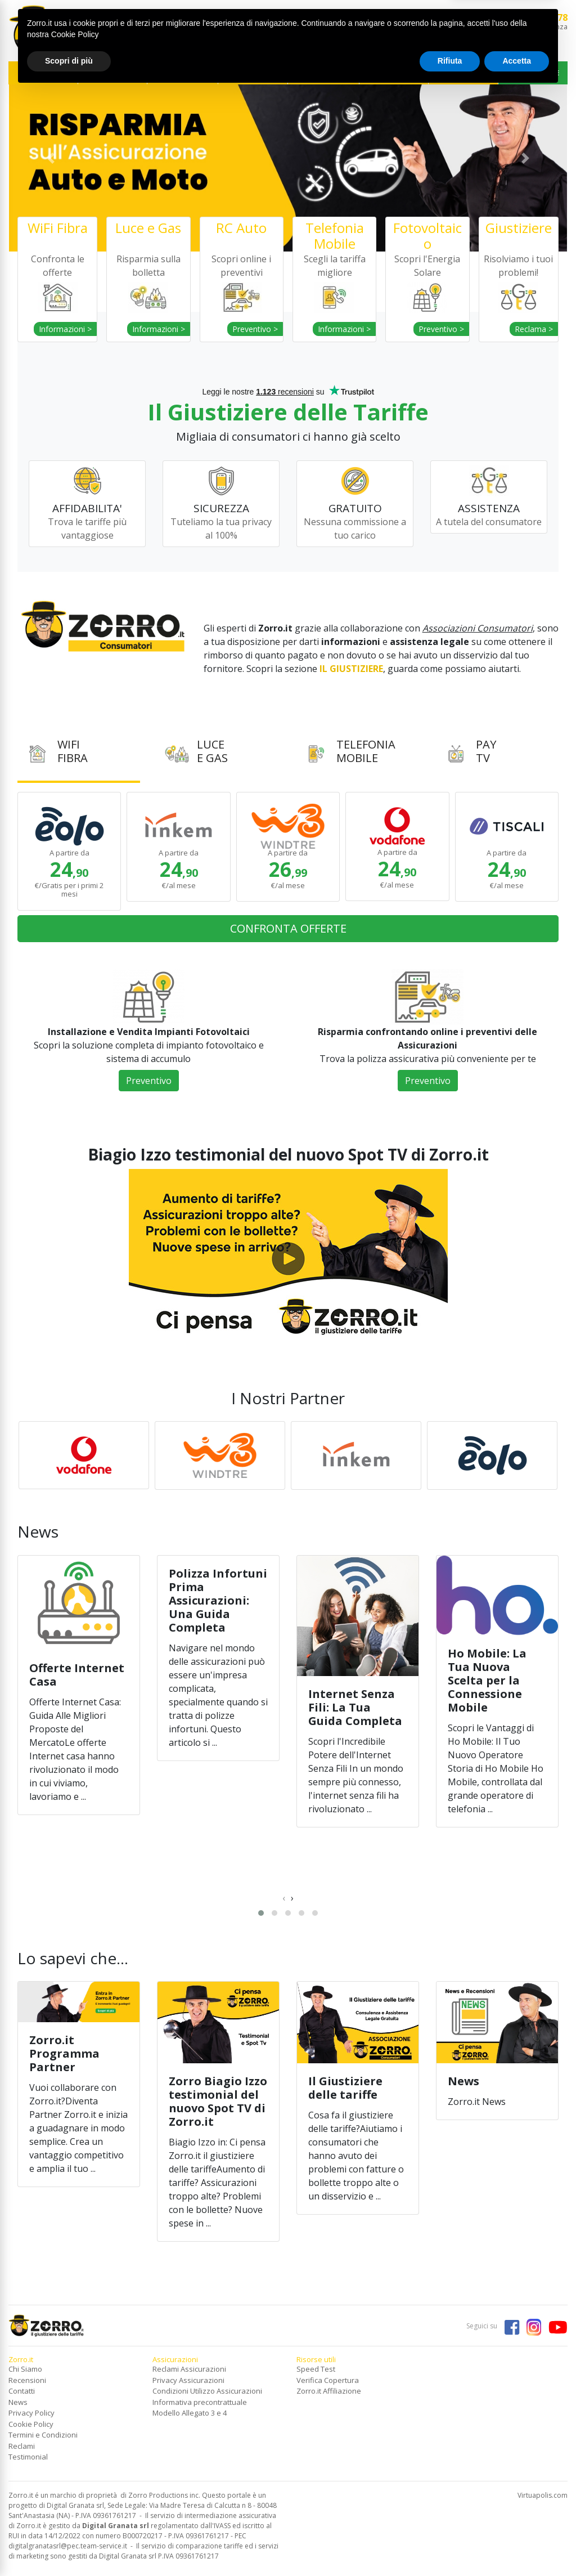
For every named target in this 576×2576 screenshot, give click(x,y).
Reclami (21, 2446)
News (18, 2402)
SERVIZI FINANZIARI (324, 73)
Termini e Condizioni (43, 2435)
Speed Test (315, 2369)
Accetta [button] (516, 2545)
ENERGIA (112, 73)
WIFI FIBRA (43, 73)
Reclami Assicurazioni (189, 2369)
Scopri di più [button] (69, 2545)
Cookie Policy (30, 2424)
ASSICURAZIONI (393, 73)
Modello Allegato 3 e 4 (189, 2413)
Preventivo (149, 1080)
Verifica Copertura (327, 2380)
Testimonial (28, 2457)
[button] (51, 158)
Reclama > (534, 329)
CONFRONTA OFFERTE (288, 928)
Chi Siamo (25, 2369)
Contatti (21, 2391)
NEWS (463, 73)
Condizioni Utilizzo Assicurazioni (207, 2391)
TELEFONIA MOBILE (183, 73)
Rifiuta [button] (450, 2545)
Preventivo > (255, 329)
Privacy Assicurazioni (188, 2380)
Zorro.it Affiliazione (328, 2391)
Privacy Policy (31, 2413)
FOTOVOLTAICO (252, 73)
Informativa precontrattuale (199, 2402)
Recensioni (27, 2380)
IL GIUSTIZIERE (532, 73)
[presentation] (283, 1898)
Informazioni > (65, 329)
